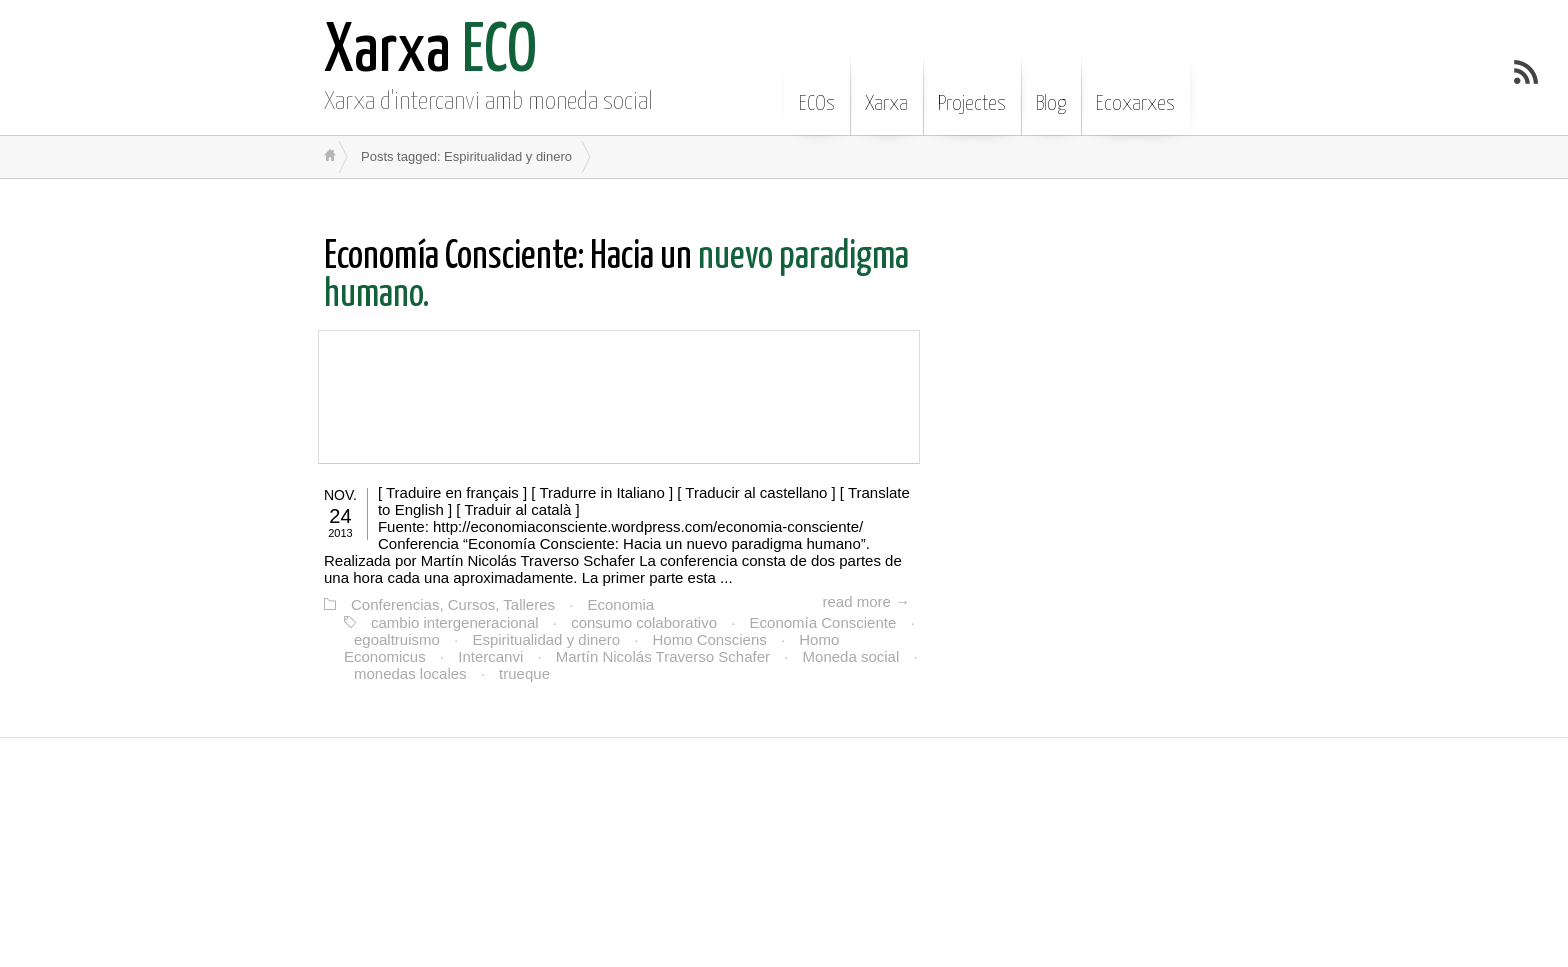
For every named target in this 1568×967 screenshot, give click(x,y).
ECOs (817, 89)
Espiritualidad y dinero (546, 639)
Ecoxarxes (1135, 89)
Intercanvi (490, 656)
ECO (430, 52)
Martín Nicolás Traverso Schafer (663, 656)
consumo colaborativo (644, 622)
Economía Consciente (823, 622)
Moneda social (851, 656)
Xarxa (886, 89)
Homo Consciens (710, 639)
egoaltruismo (397, 639)
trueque (524, 673)
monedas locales (410, 673)
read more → (866, 601)
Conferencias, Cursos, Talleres (453, 604)
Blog (1051, 89)
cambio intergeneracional (455, 622)
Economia (621, 604)
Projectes (972, 89)
